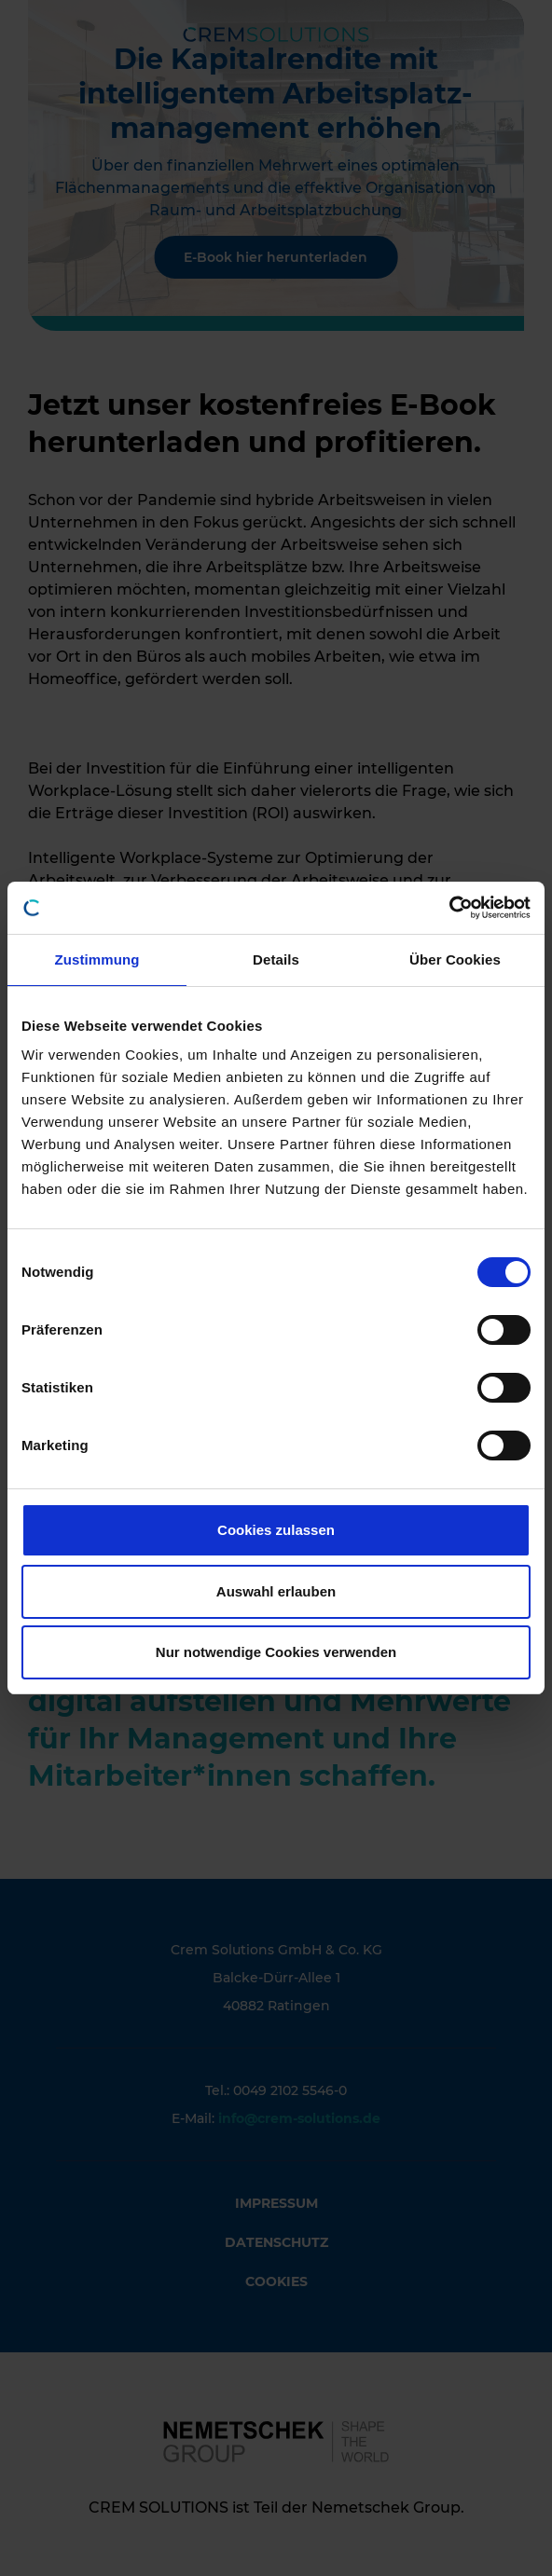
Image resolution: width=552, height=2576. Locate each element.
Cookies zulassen (276, 1530)
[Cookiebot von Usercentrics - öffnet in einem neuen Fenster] (449, 908)
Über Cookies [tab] (455, 959)
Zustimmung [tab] (97, 959)
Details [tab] (276, 959)
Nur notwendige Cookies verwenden (276, 1652)
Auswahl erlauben (276, 1591)
